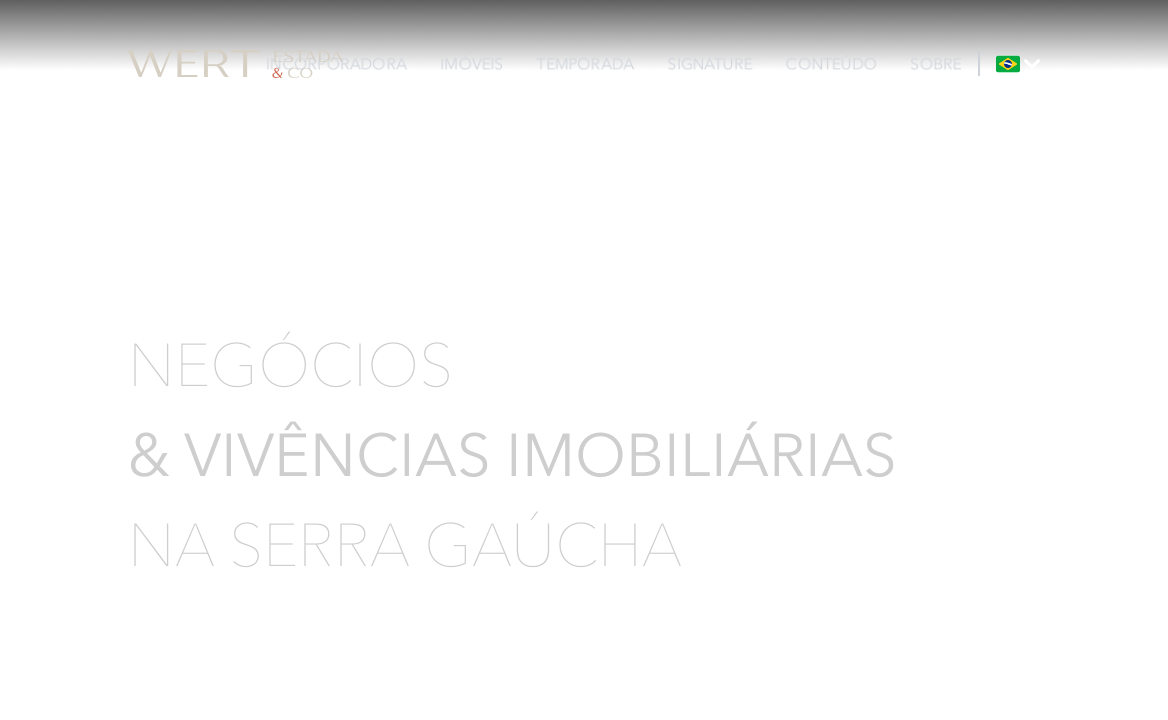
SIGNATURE (710, 64)
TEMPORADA (585, 64)
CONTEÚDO (831, 64)
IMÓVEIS (472, 64)
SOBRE (936, 64)
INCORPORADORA (336, 64)
